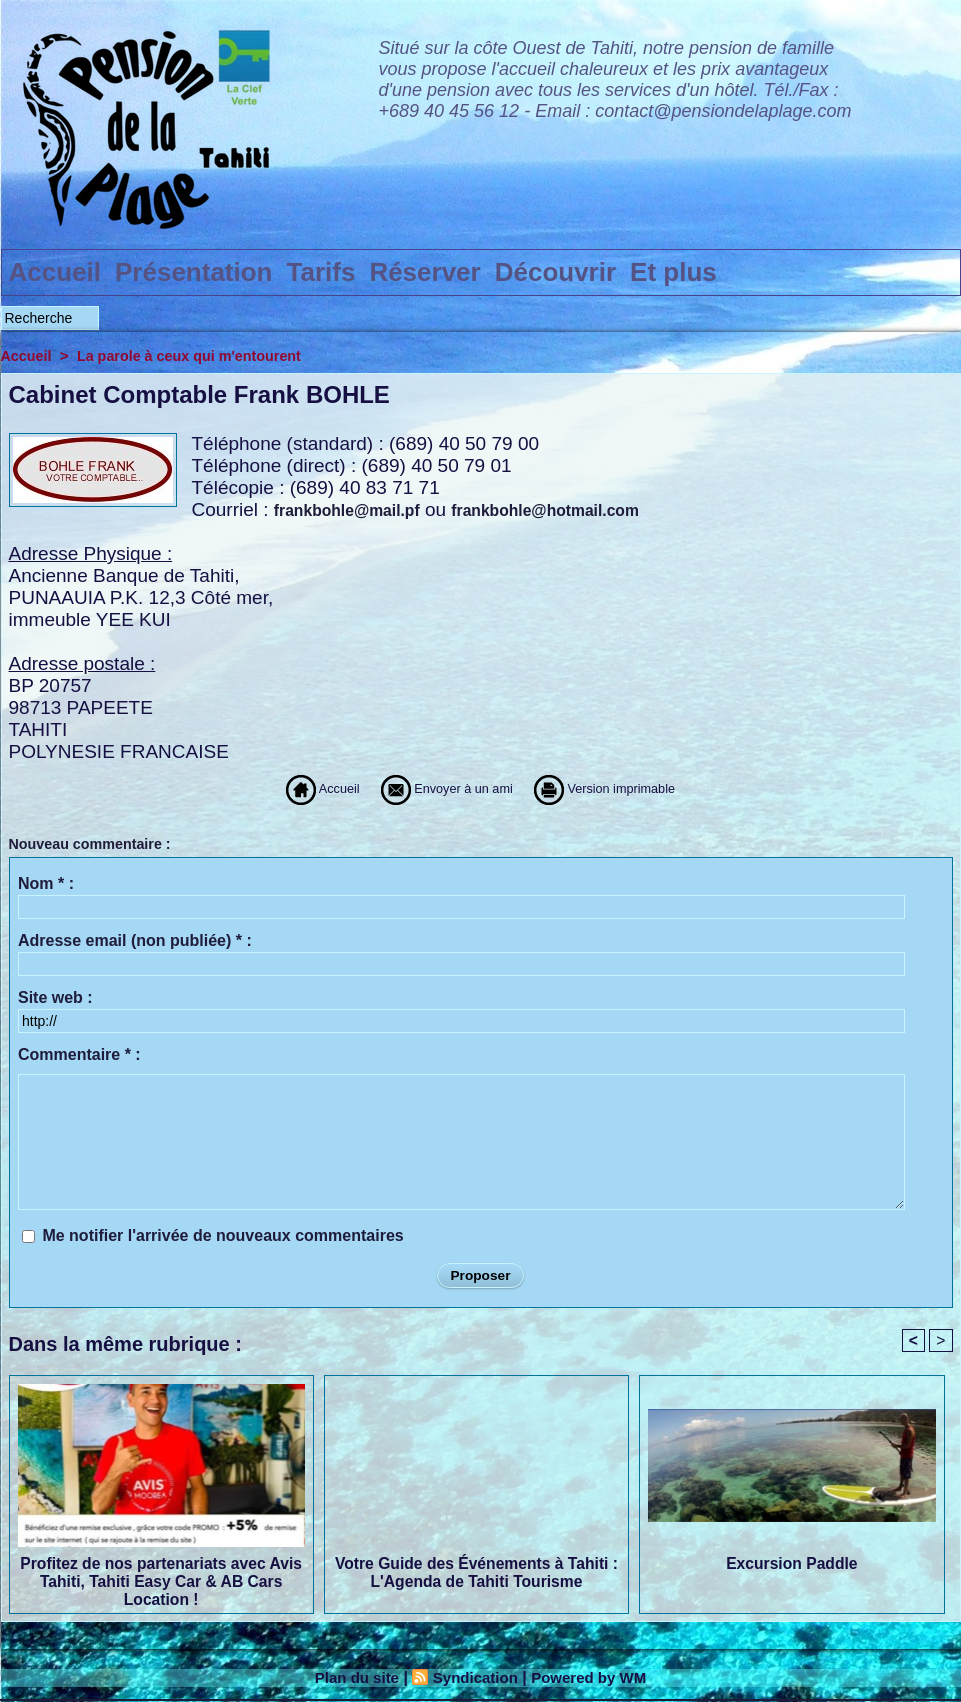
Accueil (55, 272)
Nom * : (46, 883)
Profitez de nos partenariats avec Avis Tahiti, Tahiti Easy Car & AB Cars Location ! (160, 1581)
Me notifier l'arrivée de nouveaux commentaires (222, 1235)
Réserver (424, 272)
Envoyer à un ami (429, 788)
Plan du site (350, 1678)
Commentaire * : (79, 1054)
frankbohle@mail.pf (348, 510)
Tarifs (321, 272)
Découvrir (555, 272)
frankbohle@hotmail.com (551, 510)
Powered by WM (594, 1678)
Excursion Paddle (792, 1564)
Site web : (55, 997)
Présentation (194, 272)
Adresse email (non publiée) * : (135, 940)
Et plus (673, 272)
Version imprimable (641, 788)
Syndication (474, 1678)
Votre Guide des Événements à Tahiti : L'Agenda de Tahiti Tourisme (476, 1573)
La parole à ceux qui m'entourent (196, 355)
